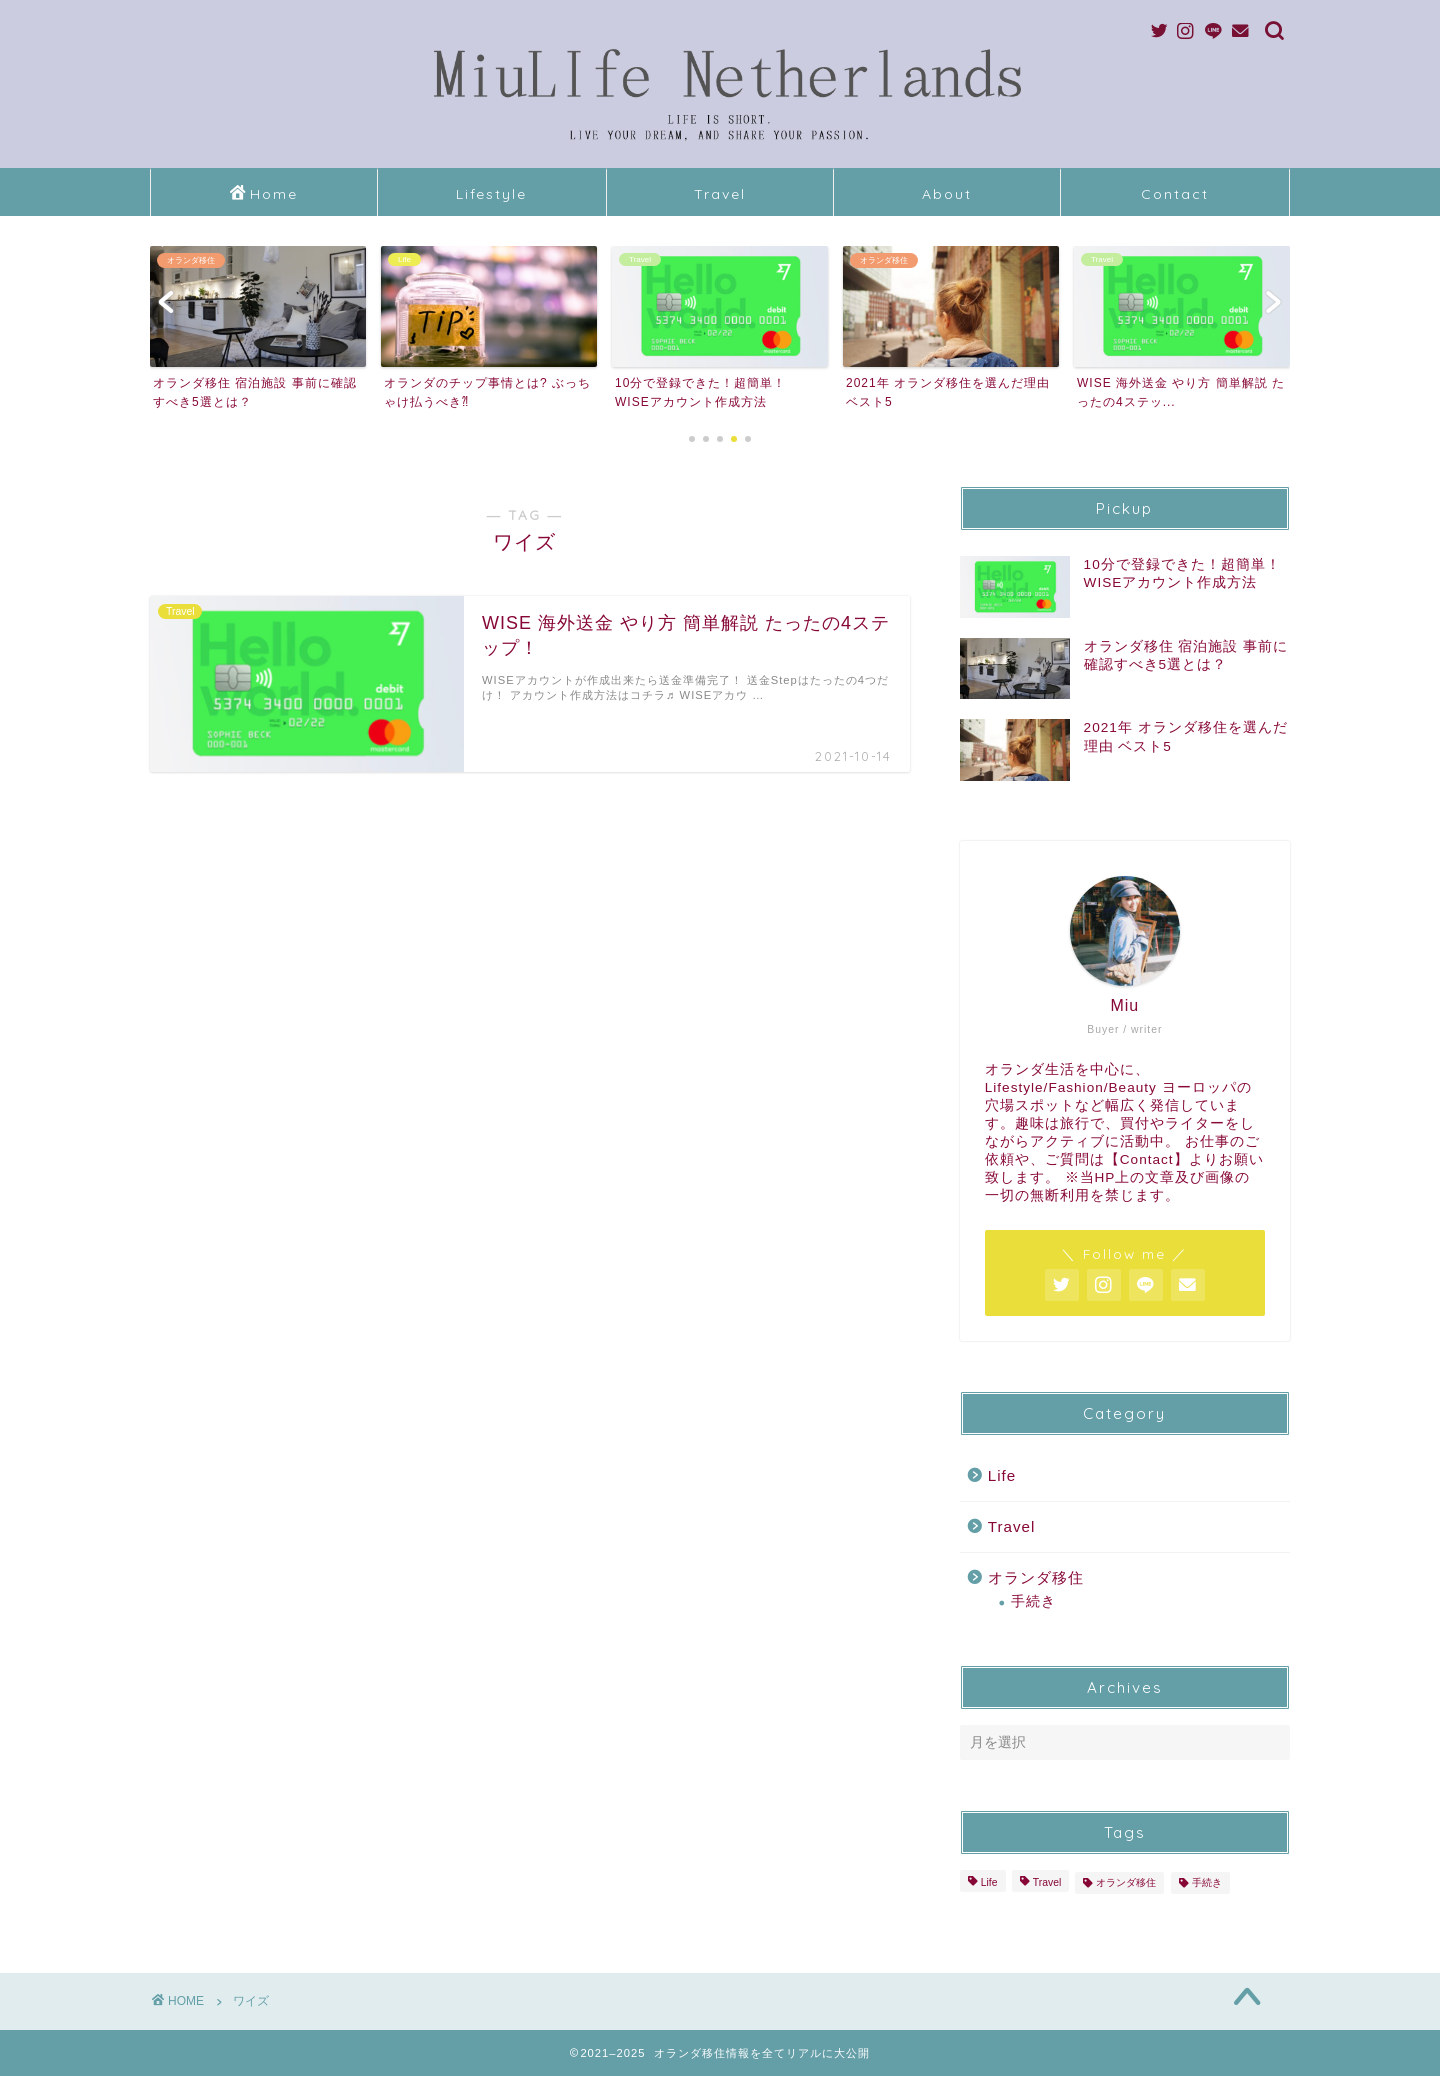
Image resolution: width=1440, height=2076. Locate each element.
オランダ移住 (1036, 1577)
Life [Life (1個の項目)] (989, 1882)
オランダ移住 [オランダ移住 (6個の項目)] (1126, 1882)
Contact (1175, 194)
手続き (1033, 1601)
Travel (720, 194)
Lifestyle (491, 194)
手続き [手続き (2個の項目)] (1207, 1882)
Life (1002, 1475)
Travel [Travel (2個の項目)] (1047, 1882)
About (947, 194)
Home (264, 195)
